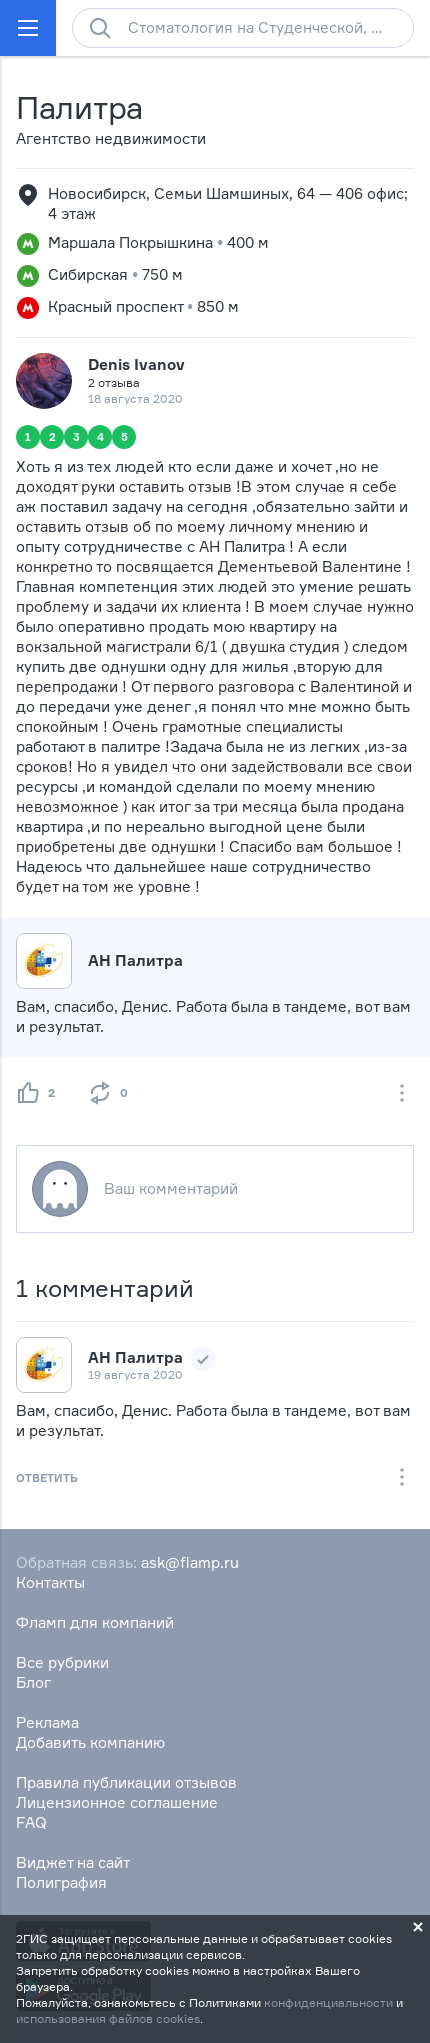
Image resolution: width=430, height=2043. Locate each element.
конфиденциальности (328, 2002)
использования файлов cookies (108, 2018)
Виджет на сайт (73, 1862)
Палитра (79, 107)
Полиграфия (61, 1882)
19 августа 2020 (135, 1374)
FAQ (31, 1822)
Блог (33, 1682)
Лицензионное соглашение (117, 1802)
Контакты (50, 1582)
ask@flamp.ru (190, 1562)
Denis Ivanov (136, 364)
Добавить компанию (90, 1742)
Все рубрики (62, 1662)
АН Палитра (135, 960)
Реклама (47, 1722)
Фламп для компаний (95, 1622)
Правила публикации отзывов (126, 1782)
